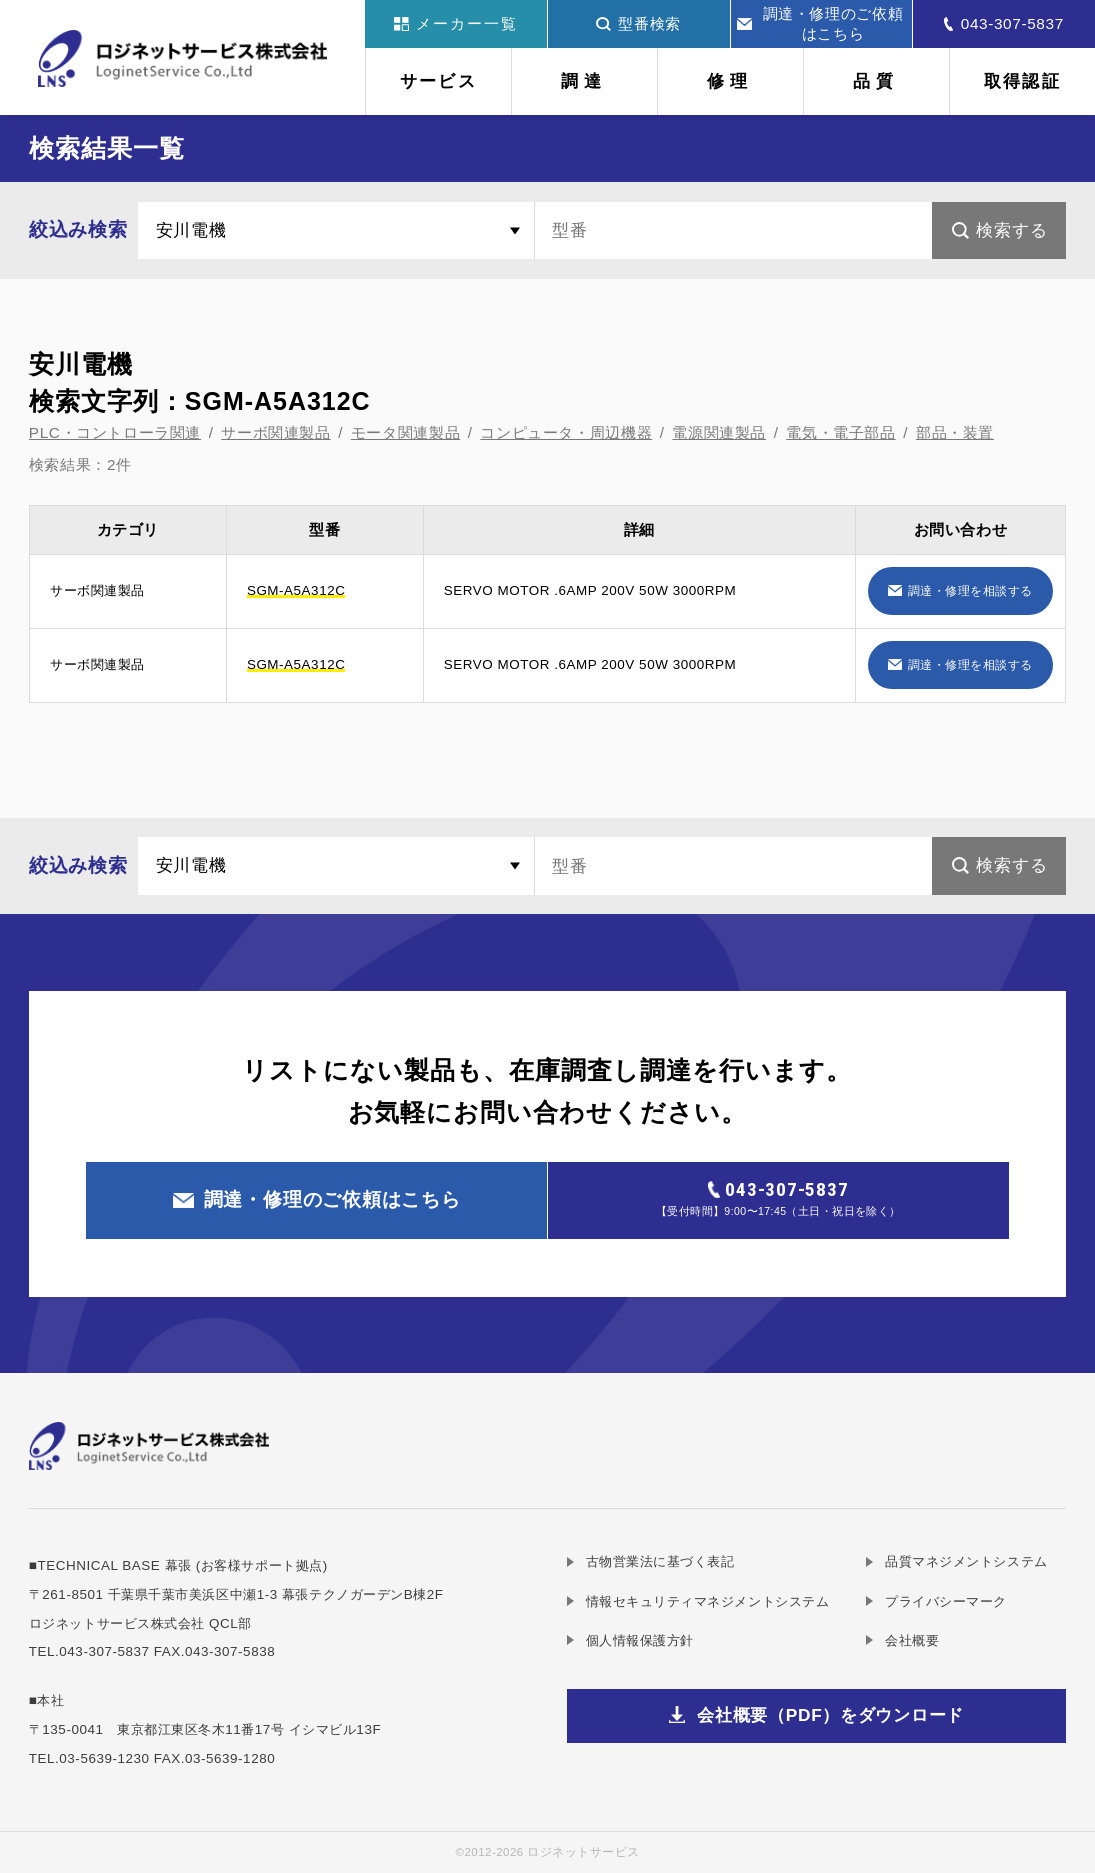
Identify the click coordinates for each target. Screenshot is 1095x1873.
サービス (438, 81)
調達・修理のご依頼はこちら (820, 23)
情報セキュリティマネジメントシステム (708, 1601)
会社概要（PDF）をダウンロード (830, 1715)
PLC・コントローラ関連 (115, 432)
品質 (877, 81)
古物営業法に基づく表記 (660, 1561)
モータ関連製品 (405, 432)
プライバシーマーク (946, 1601)
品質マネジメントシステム (966, 1561)
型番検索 (638, 23)
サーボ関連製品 (275, 432)
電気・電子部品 (840, 432)
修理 (731, 81)
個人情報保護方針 (640, 1640)
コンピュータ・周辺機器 (566, 432)
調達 (585, 81)
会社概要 (912, 1640)
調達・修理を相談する (970, 591)
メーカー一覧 (455, 23)
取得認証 (1022, 81)
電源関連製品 (719, 432)
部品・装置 (955, 432)
